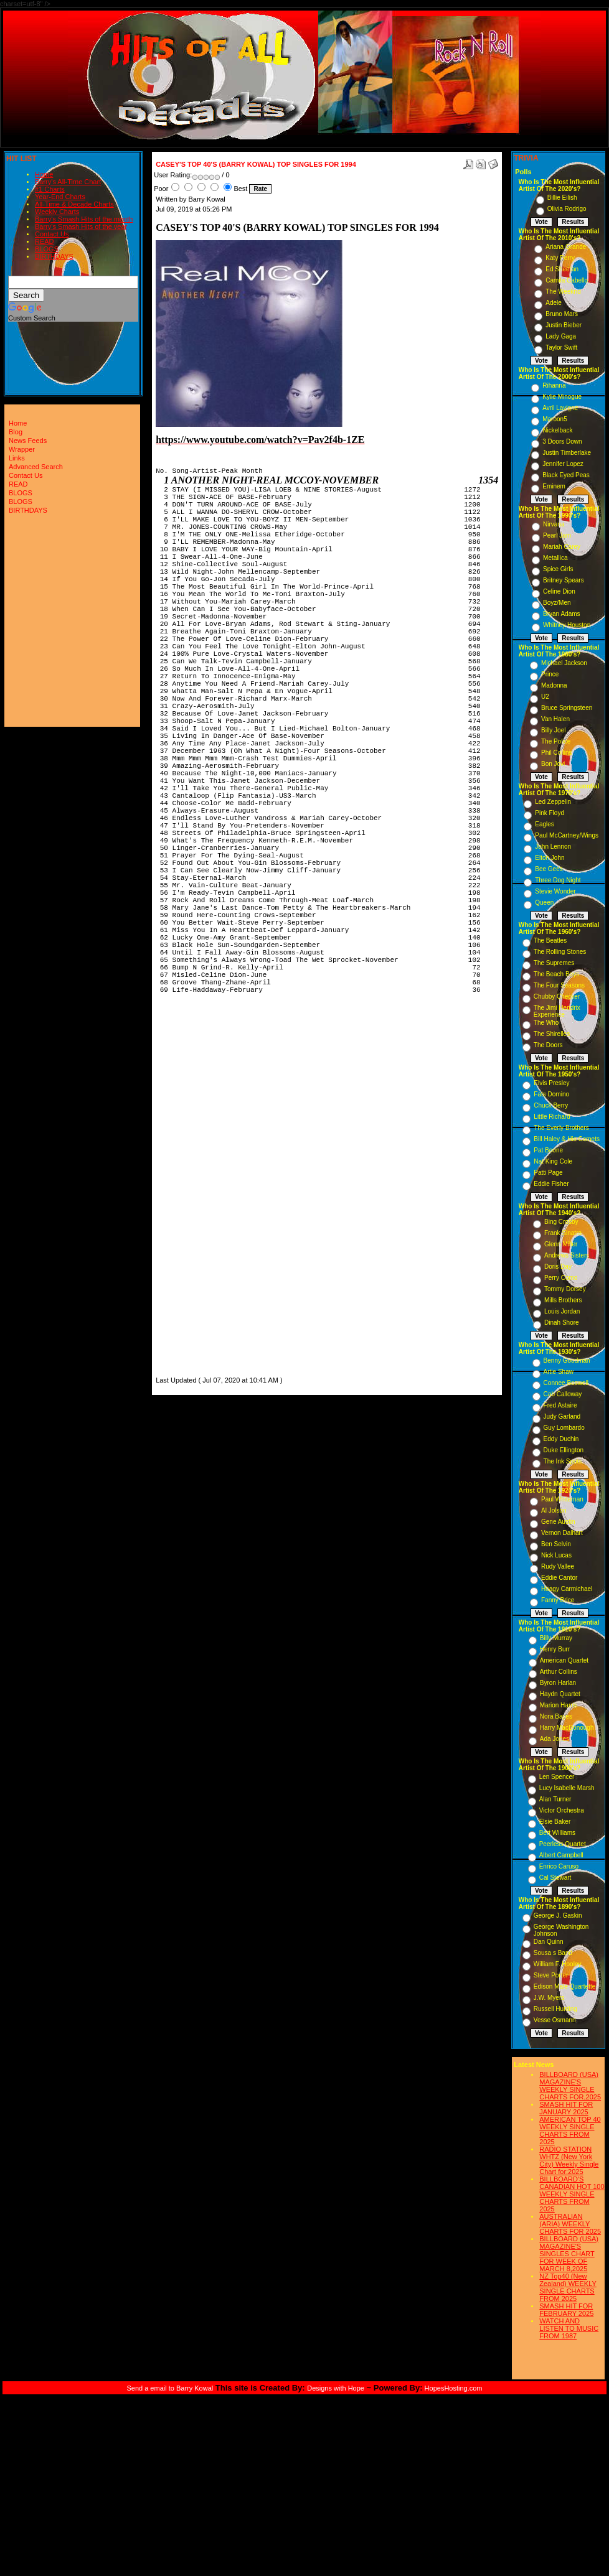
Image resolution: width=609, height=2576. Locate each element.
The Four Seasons (559, 985)
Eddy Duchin (561, 1438)
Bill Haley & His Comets (567, 1139)
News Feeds (28, 440)
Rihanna (553, 385)
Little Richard (552, 1116)
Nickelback (557, 430)
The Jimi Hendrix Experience (557, 1011)
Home (44, 174)
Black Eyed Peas (566, 475)
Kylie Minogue (562, 396)
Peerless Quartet (562, 1844)
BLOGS (47, 249)
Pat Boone (548, 1150)
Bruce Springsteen (566, 707)
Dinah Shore (561, 1322)
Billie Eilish (562, 197)
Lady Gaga (560, 336)
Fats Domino (551, 1094)
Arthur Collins (558, 1671)
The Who (546, 1022)
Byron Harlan (558, 1682)
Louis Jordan (562, 1311)
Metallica (555, 557)
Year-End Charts (60, 196)
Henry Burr (555, 1649)
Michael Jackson (564, 663)
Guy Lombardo (564, 1427)
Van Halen (555, 719)
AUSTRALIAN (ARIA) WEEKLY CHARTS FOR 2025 (570, 2224)
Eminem (553, 486)
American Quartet (564, 1660)
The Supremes (554, 962)
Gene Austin (558, 1521)
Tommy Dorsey (565, 1289)
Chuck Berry (551, 1105)
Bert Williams (557, 1832)
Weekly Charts (57, 211)
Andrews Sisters (566, 1255)
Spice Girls (558, 569)
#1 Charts (50, 189)
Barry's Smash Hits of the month (84, 219)
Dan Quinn (549, 1941)
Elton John (549, 857)
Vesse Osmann (555, 2020)
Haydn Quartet (560, 1694)
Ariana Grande (565, 246)
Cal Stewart (555, 1877)
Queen (544, 902)
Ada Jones (554, 1738)
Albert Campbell (561, 1855)
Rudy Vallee (557, 1566)
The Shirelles (552, 1033)
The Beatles (550, 940)
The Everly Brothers (561, 1127)
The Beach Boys (556, 974)
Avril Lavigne (560, 407)
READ (44, 241)
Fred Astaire (560, 1405)
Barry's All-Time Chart (68, 181)
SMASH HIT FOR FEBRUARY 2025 (566, 2309)
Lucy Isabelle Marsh (567, 1788)
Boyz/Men (556, 602)
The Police (555, 741)
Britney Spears (563, 580)
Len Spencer (557, 1776)
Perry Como (560, 1277)
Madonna (554, 685)
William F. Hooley (558, 1964)
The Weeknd (563, 291)
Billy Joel (553, 730)
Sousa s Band (553, 1952)
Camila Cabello (566, 280)
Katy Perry (560, 257)
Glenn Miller (560, 1244)
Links (17, 458)
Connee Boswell (566, 1382)
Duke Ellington (563, 1450)
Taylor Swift (561, 347)
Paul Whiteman (562, 1499)
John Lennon (553, 846)
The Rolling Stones (560, 951)
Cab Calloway (563, 1394)
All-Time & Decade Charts (74, 204)
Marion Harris (558, 1705)
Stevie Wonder (555, 891)
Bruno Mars (561, 313)
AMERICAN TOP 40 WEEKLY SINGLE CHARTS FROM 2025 (569, 2130)
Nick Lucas (556, 1555)
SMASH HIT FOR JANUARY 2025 (566, 2108)
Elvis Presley (551, 1083)
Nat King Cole (553, 1161)
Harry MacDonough (567, 1727)
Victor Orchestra (561, 1810)
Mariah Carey (561, 546)
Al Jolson (554, 1510)
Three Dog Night (557, 880)
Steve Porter (551, 1975)
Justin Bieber (563, 325)
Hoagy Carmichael (566, 1588)
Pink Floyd (549, 813)
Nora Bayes (556, 1716)
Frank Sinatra (563, 1233)
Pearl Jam (557, 535)
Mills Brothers (563, 1300)
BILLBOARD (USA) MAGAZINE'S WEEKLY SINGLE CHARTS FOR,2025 (570, 2086)
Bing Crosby (561, 1221)
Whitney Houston (566, 625)
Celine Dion (559, 591)
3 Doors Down (562, 441)
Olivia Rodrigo (567, 208)
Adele (553, 302)
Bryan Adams (561, 613)
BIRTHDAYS (54, 256)
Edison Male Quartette (565, 1986)
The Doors (548, 1045)
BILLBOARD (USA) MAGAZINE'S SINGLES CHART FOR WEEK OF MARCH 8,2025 (568, 2253)
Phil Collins (556, 752)
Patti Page (548, 1172)
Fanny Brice (557, 1600)
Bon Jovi (553, 763)
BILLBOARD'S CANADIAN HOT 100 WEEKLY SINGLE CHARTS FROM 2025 (571, 2194)
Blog (15, 432)
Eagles (544, 824)
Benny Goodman (567, 1360)
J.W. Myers (549, 1997)
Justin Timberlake (566, 452)
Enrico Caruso (558, 1866)
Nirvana (553, 524)
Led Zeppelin (553, 801)
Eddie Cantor (559, 1577)
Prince (550, 674)
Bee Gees (548, 869)
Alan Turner (555, 1799)
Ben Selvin (556, 1544)
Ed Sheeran (561, 269)
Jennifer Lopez (562, 463)
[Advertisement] (193, 1187)
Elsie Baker (555, 1821)
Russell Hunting (555, 2008)
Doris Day (558, 1266)
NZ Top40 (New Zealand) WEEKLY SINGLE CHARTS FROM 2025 (568, 2287)
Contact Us (51, 234)
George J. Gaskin (558, 1915)
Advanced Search (36, 466)
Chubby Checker (557, 996)
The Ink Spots (563, 1461)
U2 (545, 696)
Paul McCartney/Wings (566, 835)
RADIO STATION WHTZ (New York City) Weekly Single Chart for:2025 (568, 2160)
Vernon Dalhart (562, 1532)
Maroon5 (554, 419)
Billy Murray (556, 1638)
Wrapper (22, 449)
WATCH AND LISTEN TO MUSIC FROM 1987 (568, 2328)
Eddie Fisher (551, 1183)
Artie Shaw (559, 1371)
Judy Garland (562, 1416)
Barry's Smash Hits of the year (81, 226)
